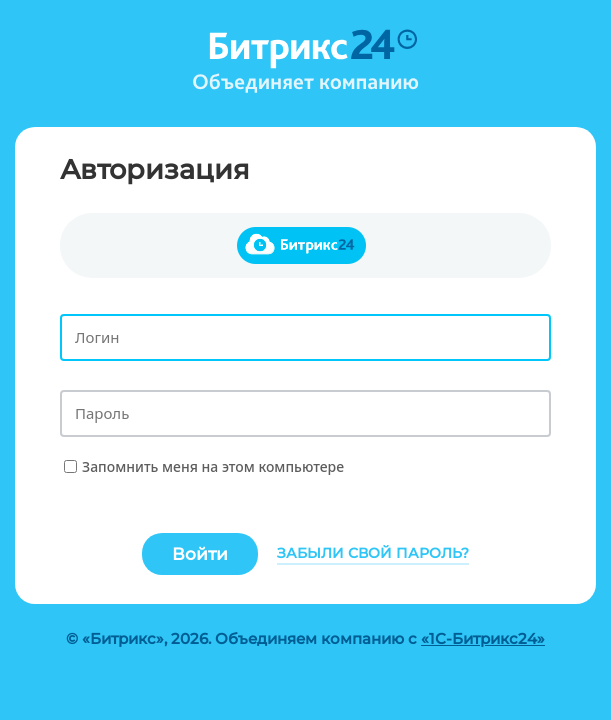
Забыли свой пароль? (373, 553)
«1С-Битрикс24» (483, 638)
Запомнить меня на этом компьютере (213, 466)
